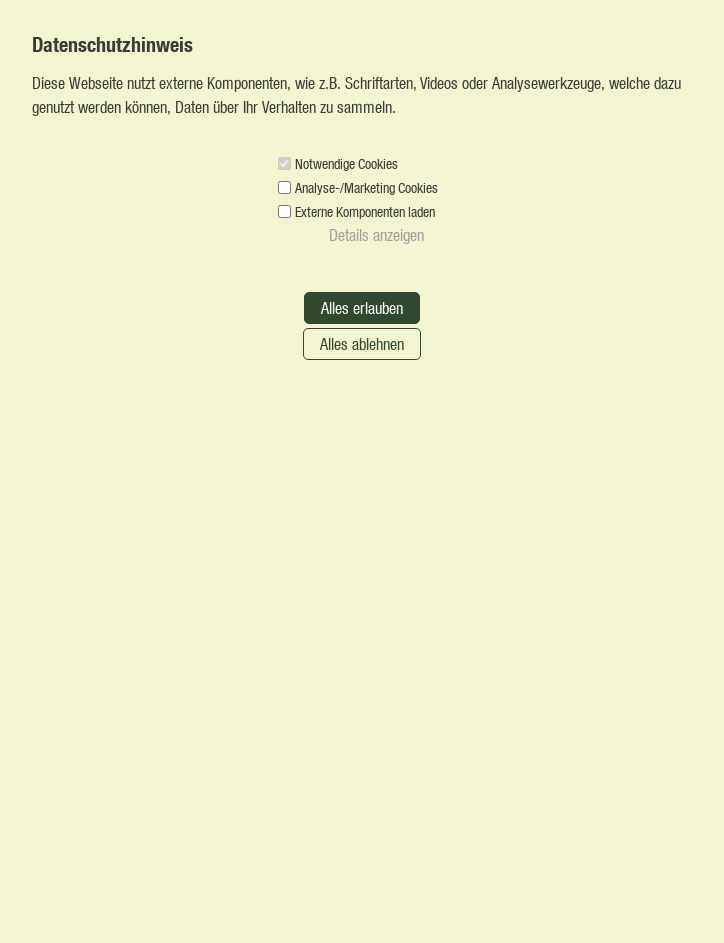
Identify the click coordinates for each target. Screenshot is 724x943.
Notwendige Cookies (346, 163)
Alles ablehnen (362, 343)
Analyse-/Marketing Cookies (366, 187)
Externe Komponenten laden (365, 211)
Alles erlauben (362, 307)
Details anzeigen (376, 234)
